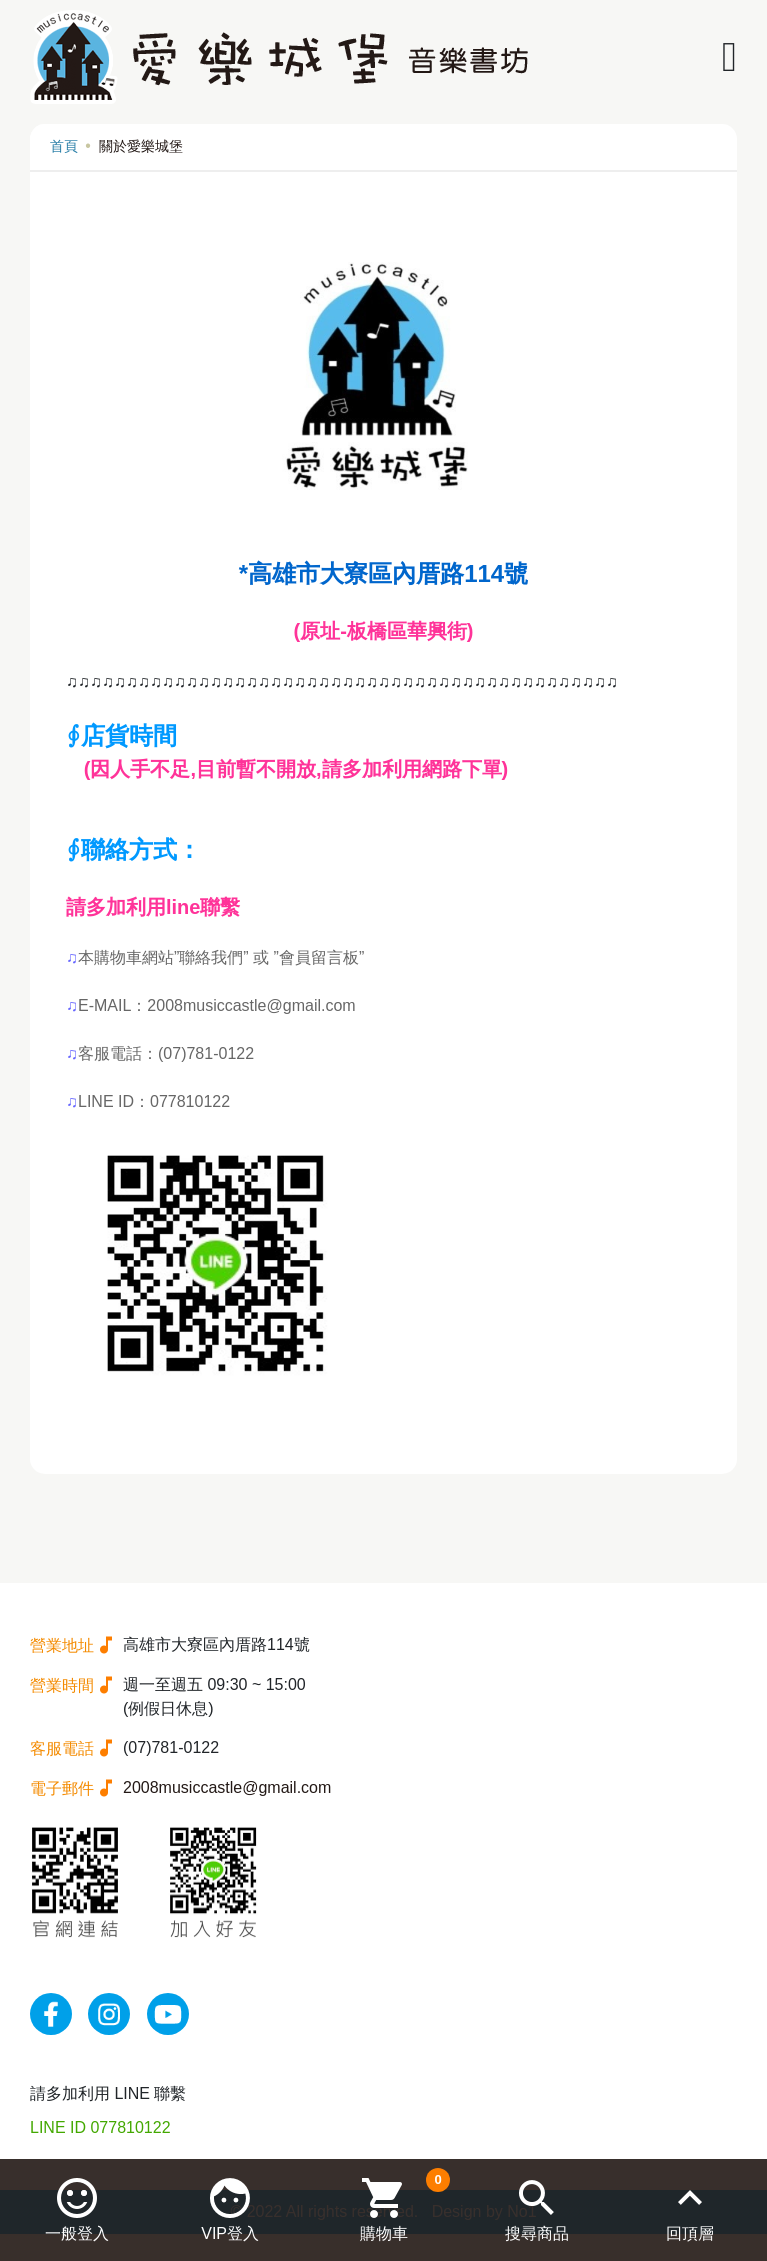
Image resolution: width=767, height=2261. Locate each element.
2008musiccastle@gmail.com (227, 1787)
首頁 (64, 146)
